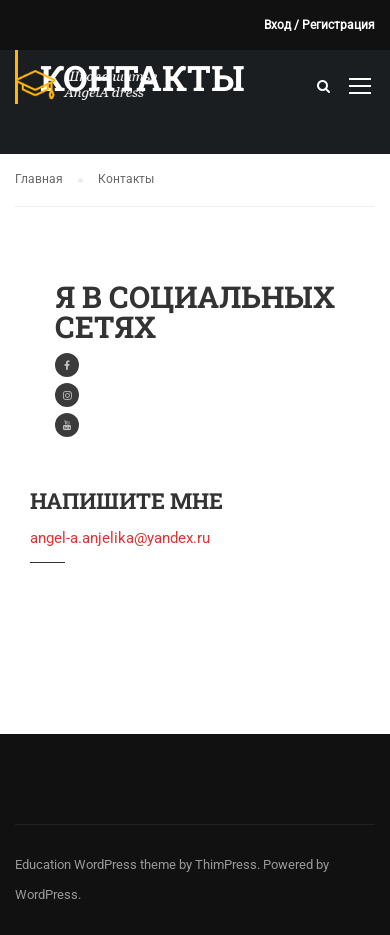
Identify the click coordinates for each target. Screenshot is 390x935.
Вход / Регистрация (319, 25)
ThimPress (226, 864)
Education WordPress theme (95, 864)
